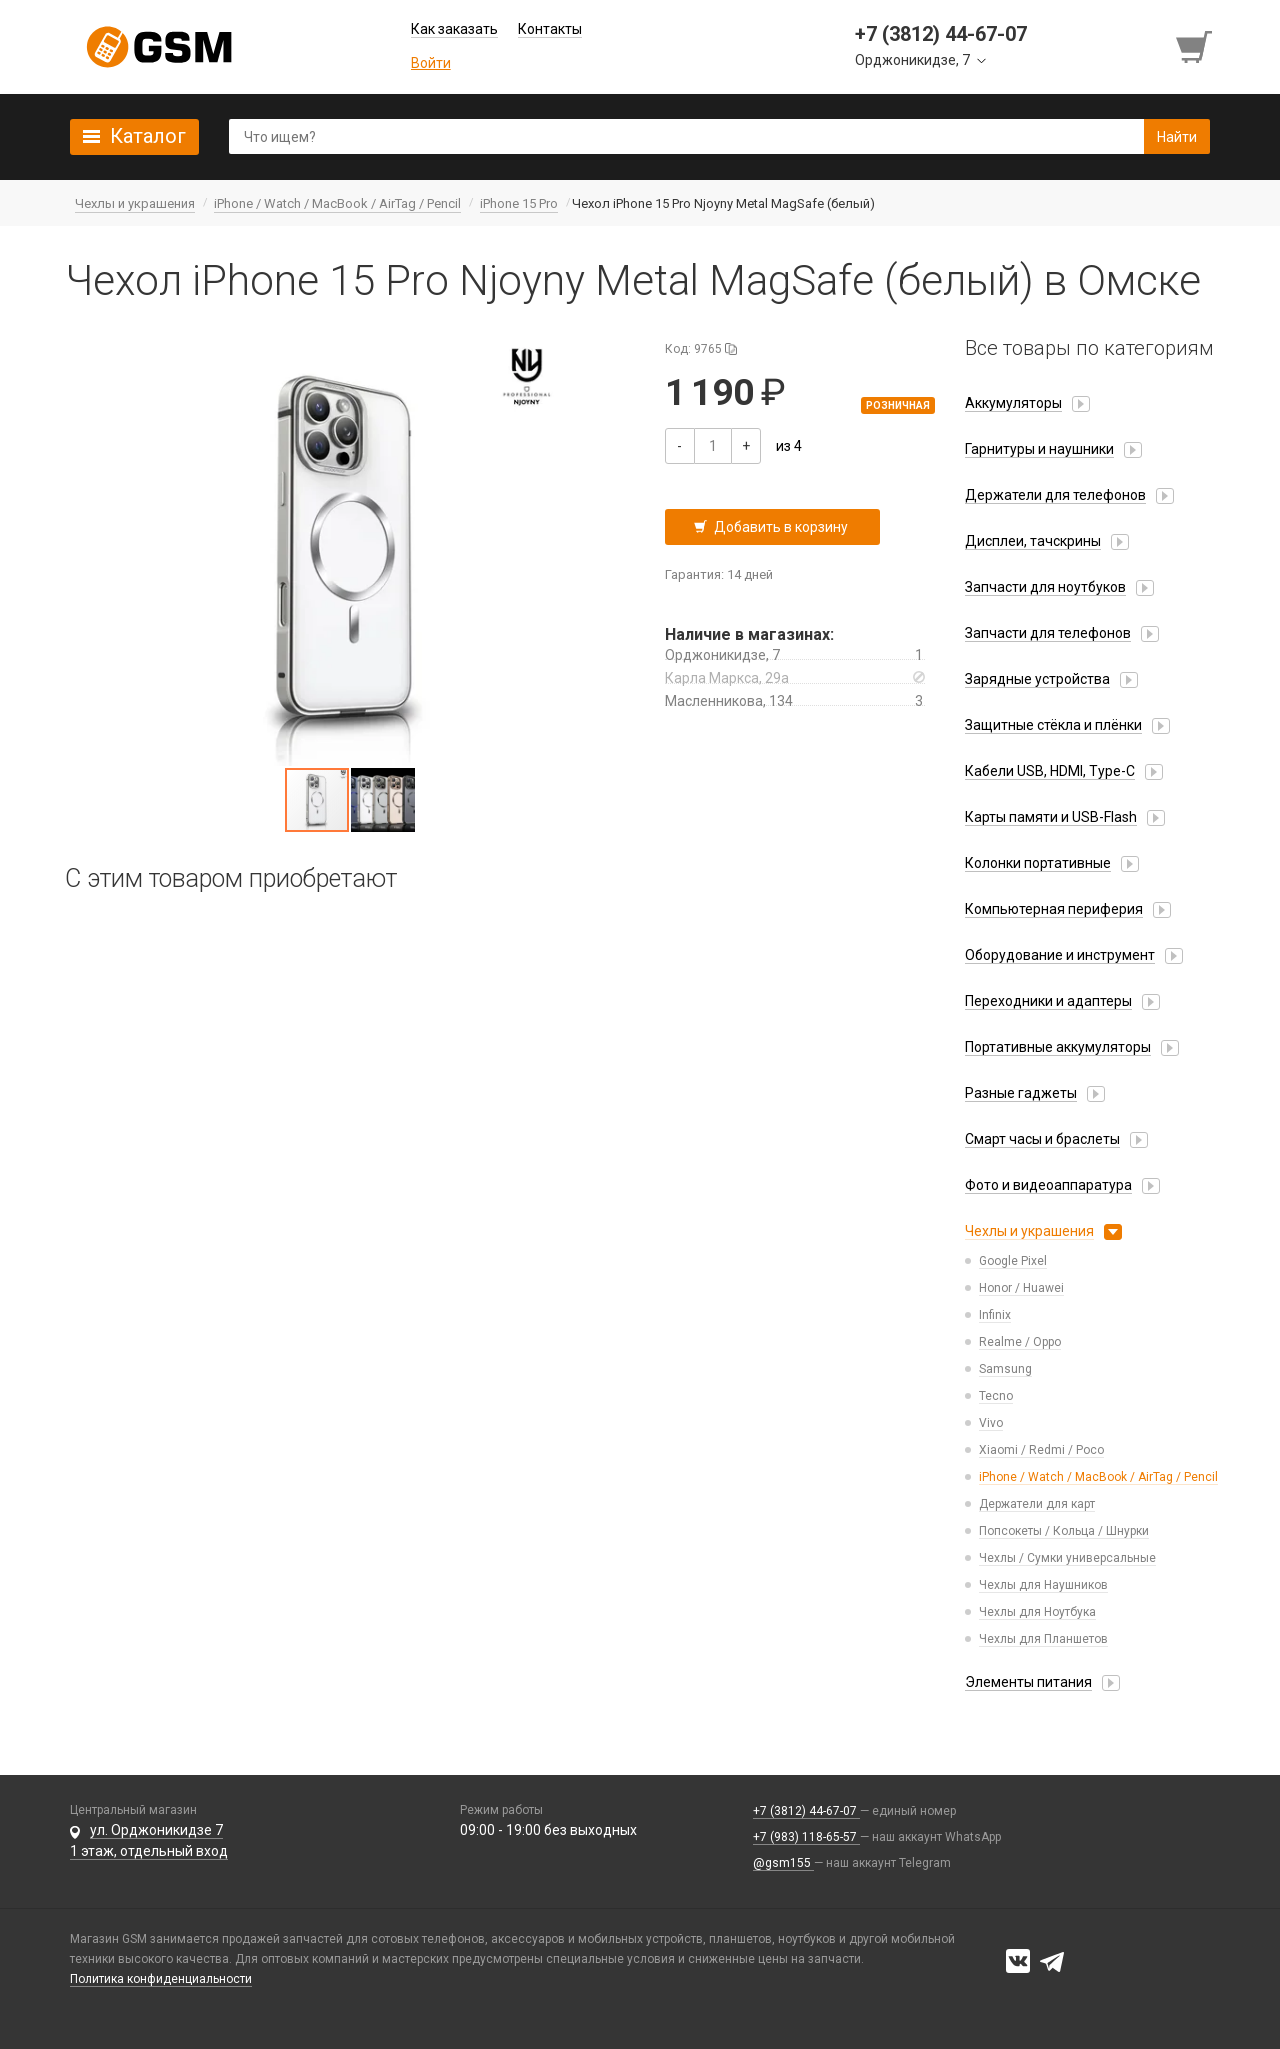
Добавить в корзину (781, 527)
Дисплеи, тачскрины (1033, 541)
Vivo (991, 1423)
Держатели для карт (1037, 1504)
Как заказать (454, 29)
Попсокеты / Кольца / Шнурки (1064, 1531)
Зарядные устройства (1037, 679)
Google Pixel (1013, 1261)
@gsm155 (783, 1863)
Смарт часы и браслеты (1042, 1139)
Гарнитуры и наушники (1039, 449)
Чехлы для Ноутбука (1037, 1612)
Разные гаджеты (1021, 1093)
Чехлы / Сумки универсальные (1067, 1558)
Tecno (996, 1396)
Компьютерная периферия (1054, 909)
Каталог (148, 136)
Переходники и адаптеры (1048, 1001)
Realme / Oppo (1020, 1342)
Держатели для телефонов (1055, 495)
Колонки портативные (1038, 863)
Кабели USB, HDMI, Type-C (1050, 771)
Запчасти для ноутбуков (1045, 587)
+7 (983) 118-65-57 (806, 1837)
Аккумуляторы (1013, 403)
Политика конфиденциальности (161, 1979)
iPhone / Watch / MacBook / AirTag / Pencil (1098, 1477)
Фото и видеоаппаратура (1048, 1185)
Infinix (995, 1315)
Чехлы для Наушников (1043, 1585)
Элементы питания (1028, 1682)
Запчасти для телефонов (1048, 633)
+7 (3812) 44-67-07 (806, 1811)
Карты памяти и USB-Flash (1051, 817)
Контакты (550, 29)
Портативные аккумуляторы (1058, 1047)
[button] (350, 551)
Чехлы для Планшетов (1043, 1639)
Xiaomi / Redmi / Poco (1041, 1450)
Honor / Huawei (1021, 1288)
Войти (431, 63)
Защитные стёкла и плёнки (1053, 725)
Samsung (1005, 1369)
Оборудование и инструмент (1060, 955)
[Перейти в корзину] (1196, 47)
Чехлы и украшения (1029, 1231)
